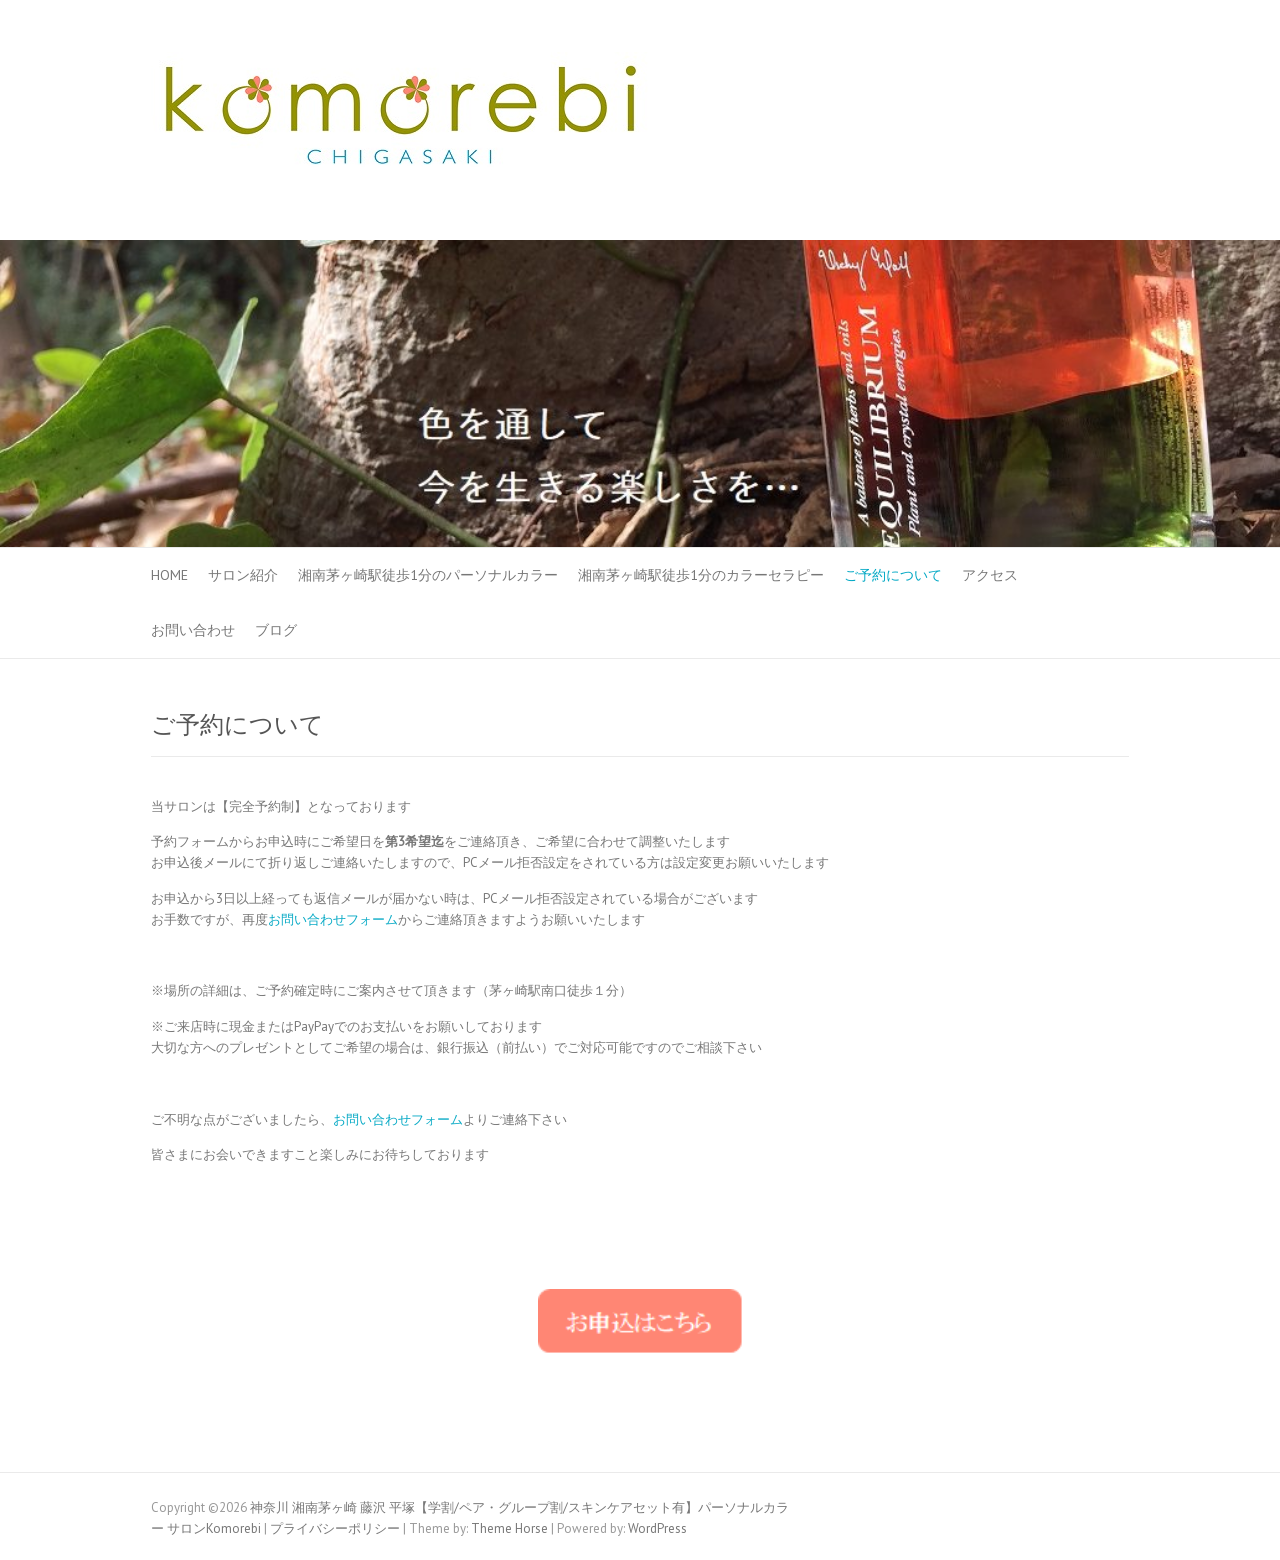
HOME (169, 575)
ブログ (276, 630)
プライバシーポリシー (335, 1528)
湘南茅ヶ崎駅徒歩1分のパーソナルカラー (428, 575)
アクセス (990, 575)
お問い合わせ (193, 630)
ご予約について (893, 575)
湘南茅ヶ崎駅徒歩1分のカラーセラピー (701, 575)
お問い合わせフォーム (333, 919)
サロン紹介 (243, 575)
